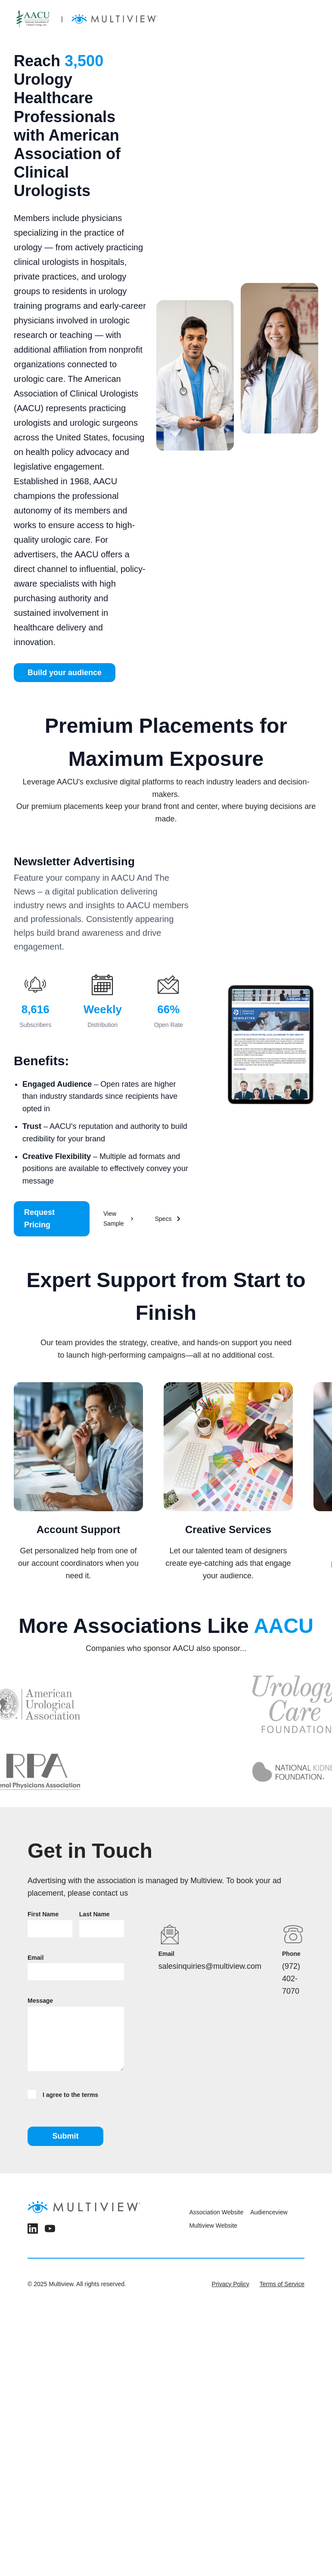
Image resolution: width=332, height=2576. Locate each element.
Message (40, 2000)
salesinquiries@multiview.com (209, 1966)
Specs (168, 1218)
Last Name (94, 1914)
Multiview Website (213, 2225)
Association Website (216, 2212)
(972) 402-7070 (291, 1978)
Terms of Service (282, 2284)
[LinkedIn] (33, 2230)
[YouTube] (50, 2230)
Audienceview (268, 2212)
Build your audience (65, 672)
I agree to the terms (63, 2094)
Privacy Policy (230, 2284)
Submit (66, 2136)
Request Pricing (39, 1218)
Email (35, 1957)
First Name (43, 1914)
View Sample (118, 1218)
